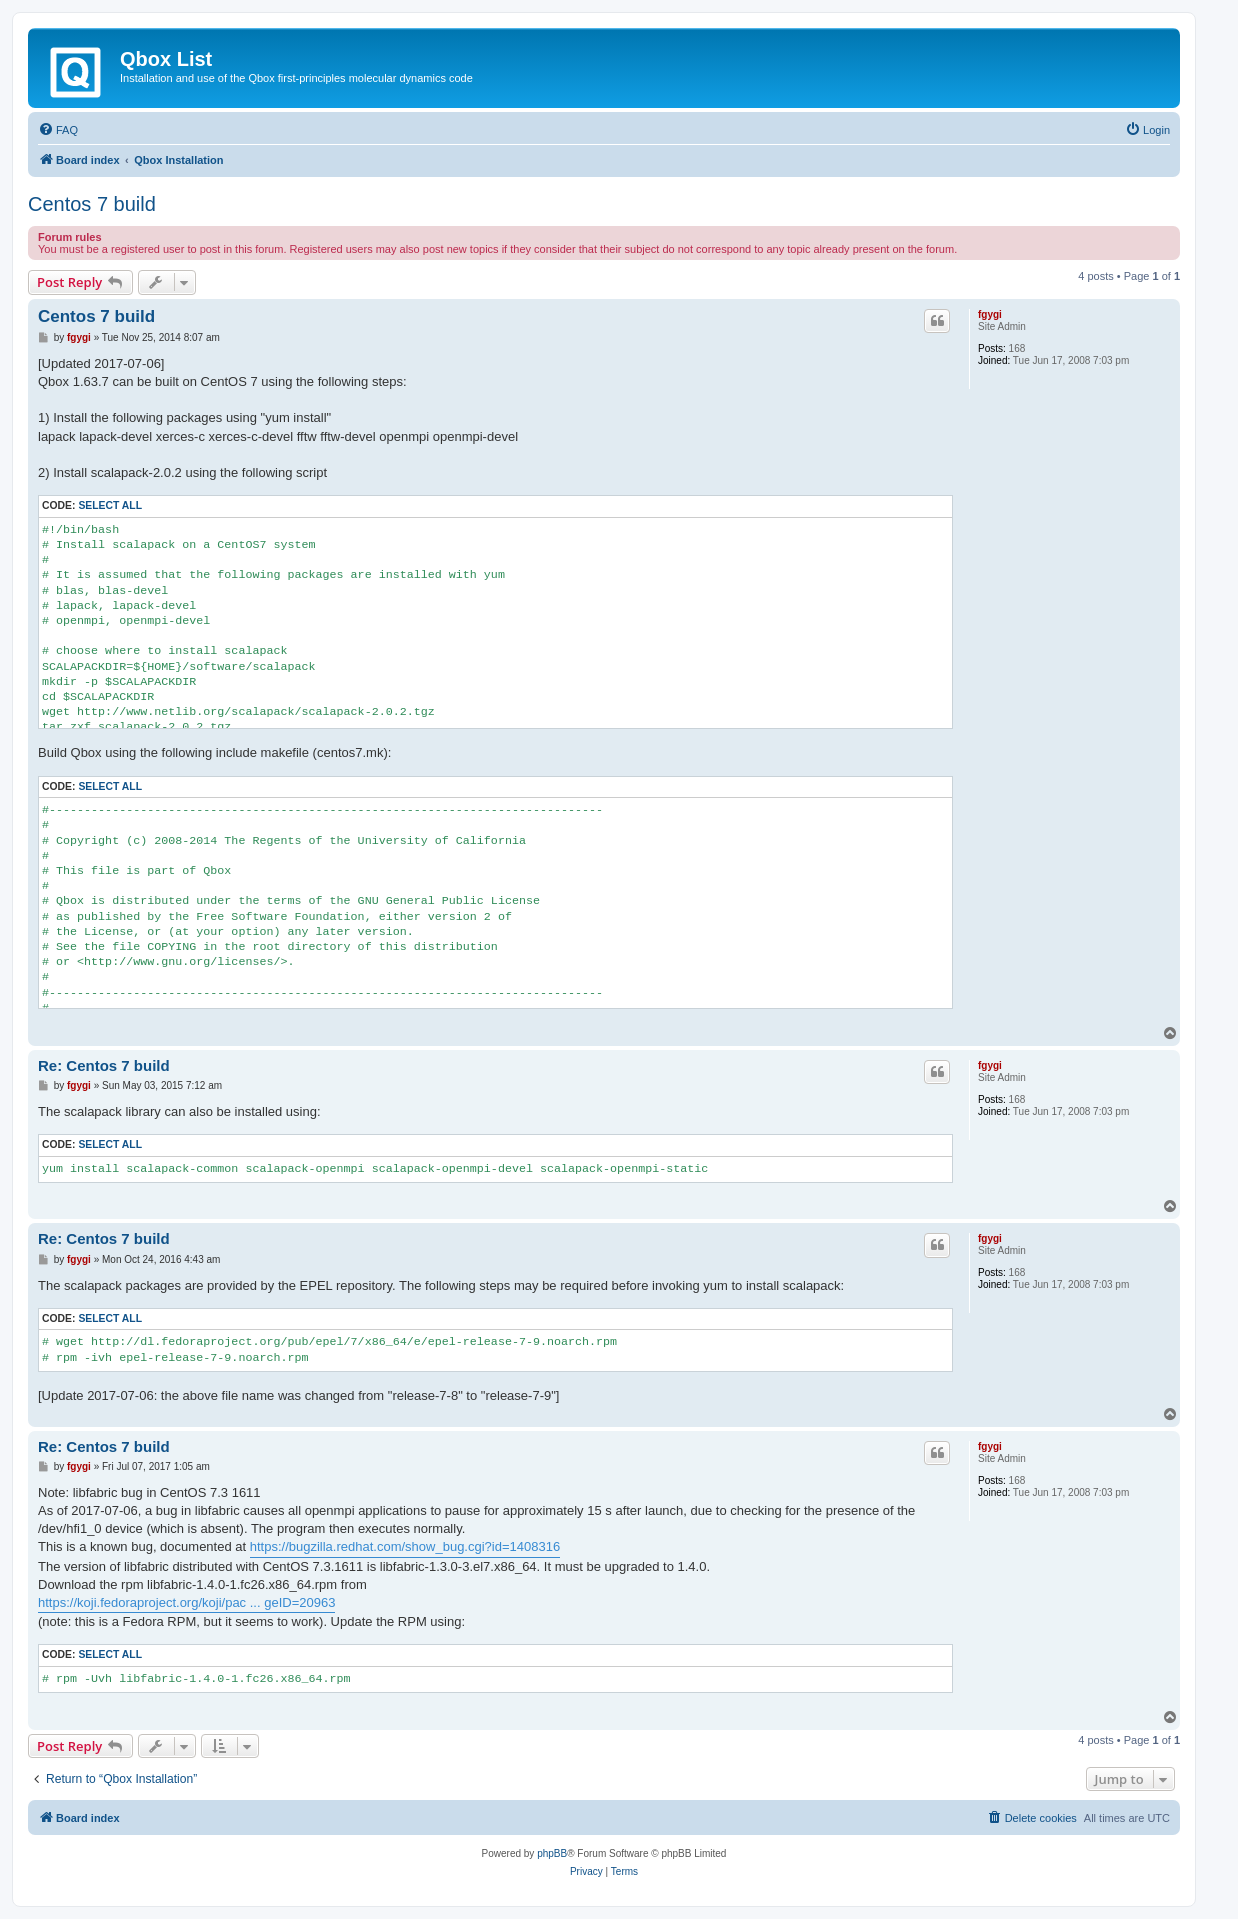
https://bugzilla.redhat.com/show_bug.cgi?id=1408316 (405, 1546)
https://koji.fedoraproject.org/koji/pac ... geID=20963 (186, 1602)
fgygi (990, 314)
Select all (110, 505)
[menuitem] (58, 130)
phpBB (552, 1853)
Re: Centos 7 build (104, 1065)
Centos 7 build (92, 204)
